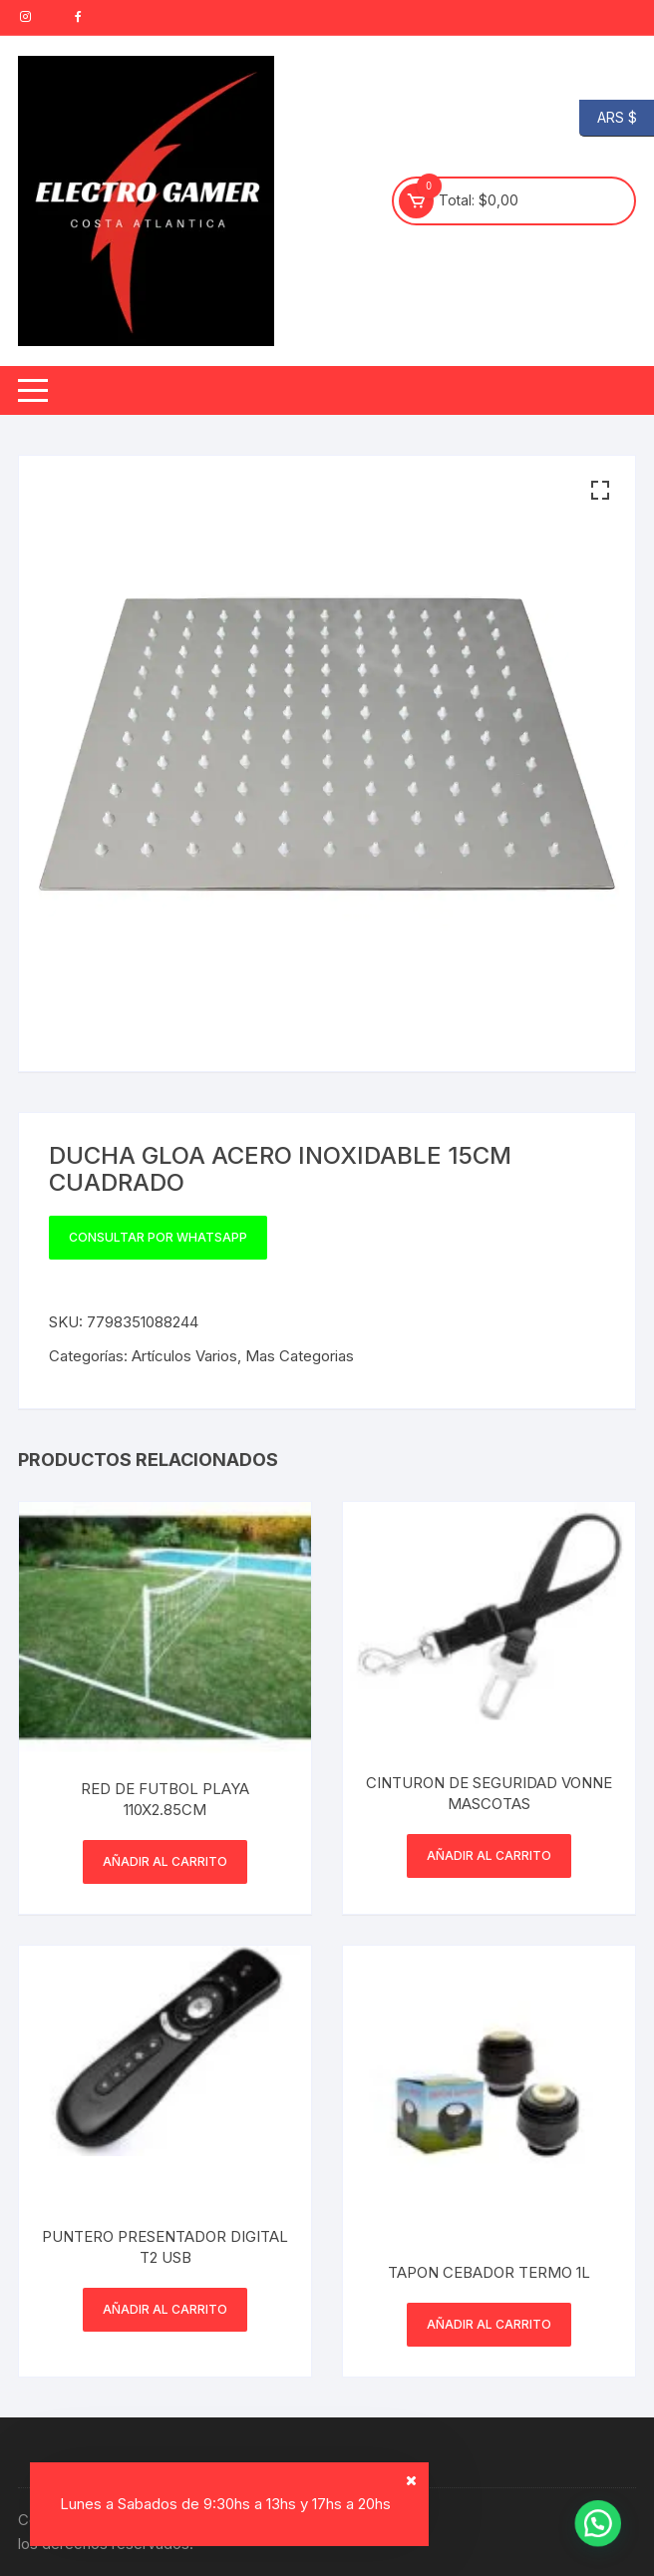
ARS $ (608, 118)
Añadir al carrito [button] (165, 1861)
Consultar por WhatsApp (158, 1237)
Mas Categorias (299, 1355)
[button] (600, 491)
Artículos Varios (184, 1355)
